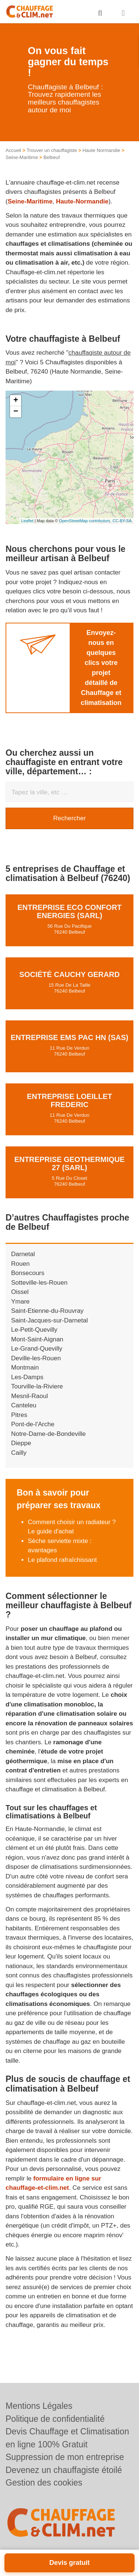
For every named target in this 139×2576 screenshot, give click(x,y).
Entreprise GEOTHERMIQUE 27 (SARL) (69, 1163)
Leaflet (27, 521)
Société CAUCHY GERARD (69, 974)
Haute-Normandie (82, 201)
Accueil (13, 150)
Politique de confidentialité (55, 2419)
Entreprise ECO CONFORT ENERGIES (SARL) (69, 911)
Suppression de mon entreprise (65, 2457)
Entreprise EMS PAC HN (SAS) (69, 1037)
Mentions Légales (39, 2406)
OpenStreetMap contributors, (85, 521)
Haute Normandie (101, 150)
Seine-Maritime (22, 157)
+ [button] (15, 400)
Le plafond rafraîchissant (62, 1559)
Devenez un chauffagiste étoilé (64, 2470)
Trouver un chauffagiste (52, 150)
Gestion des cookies (44, 2482)
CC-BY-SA (122, 521)
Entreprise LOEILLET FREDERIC (69, 1100)
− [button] (15, 411)
